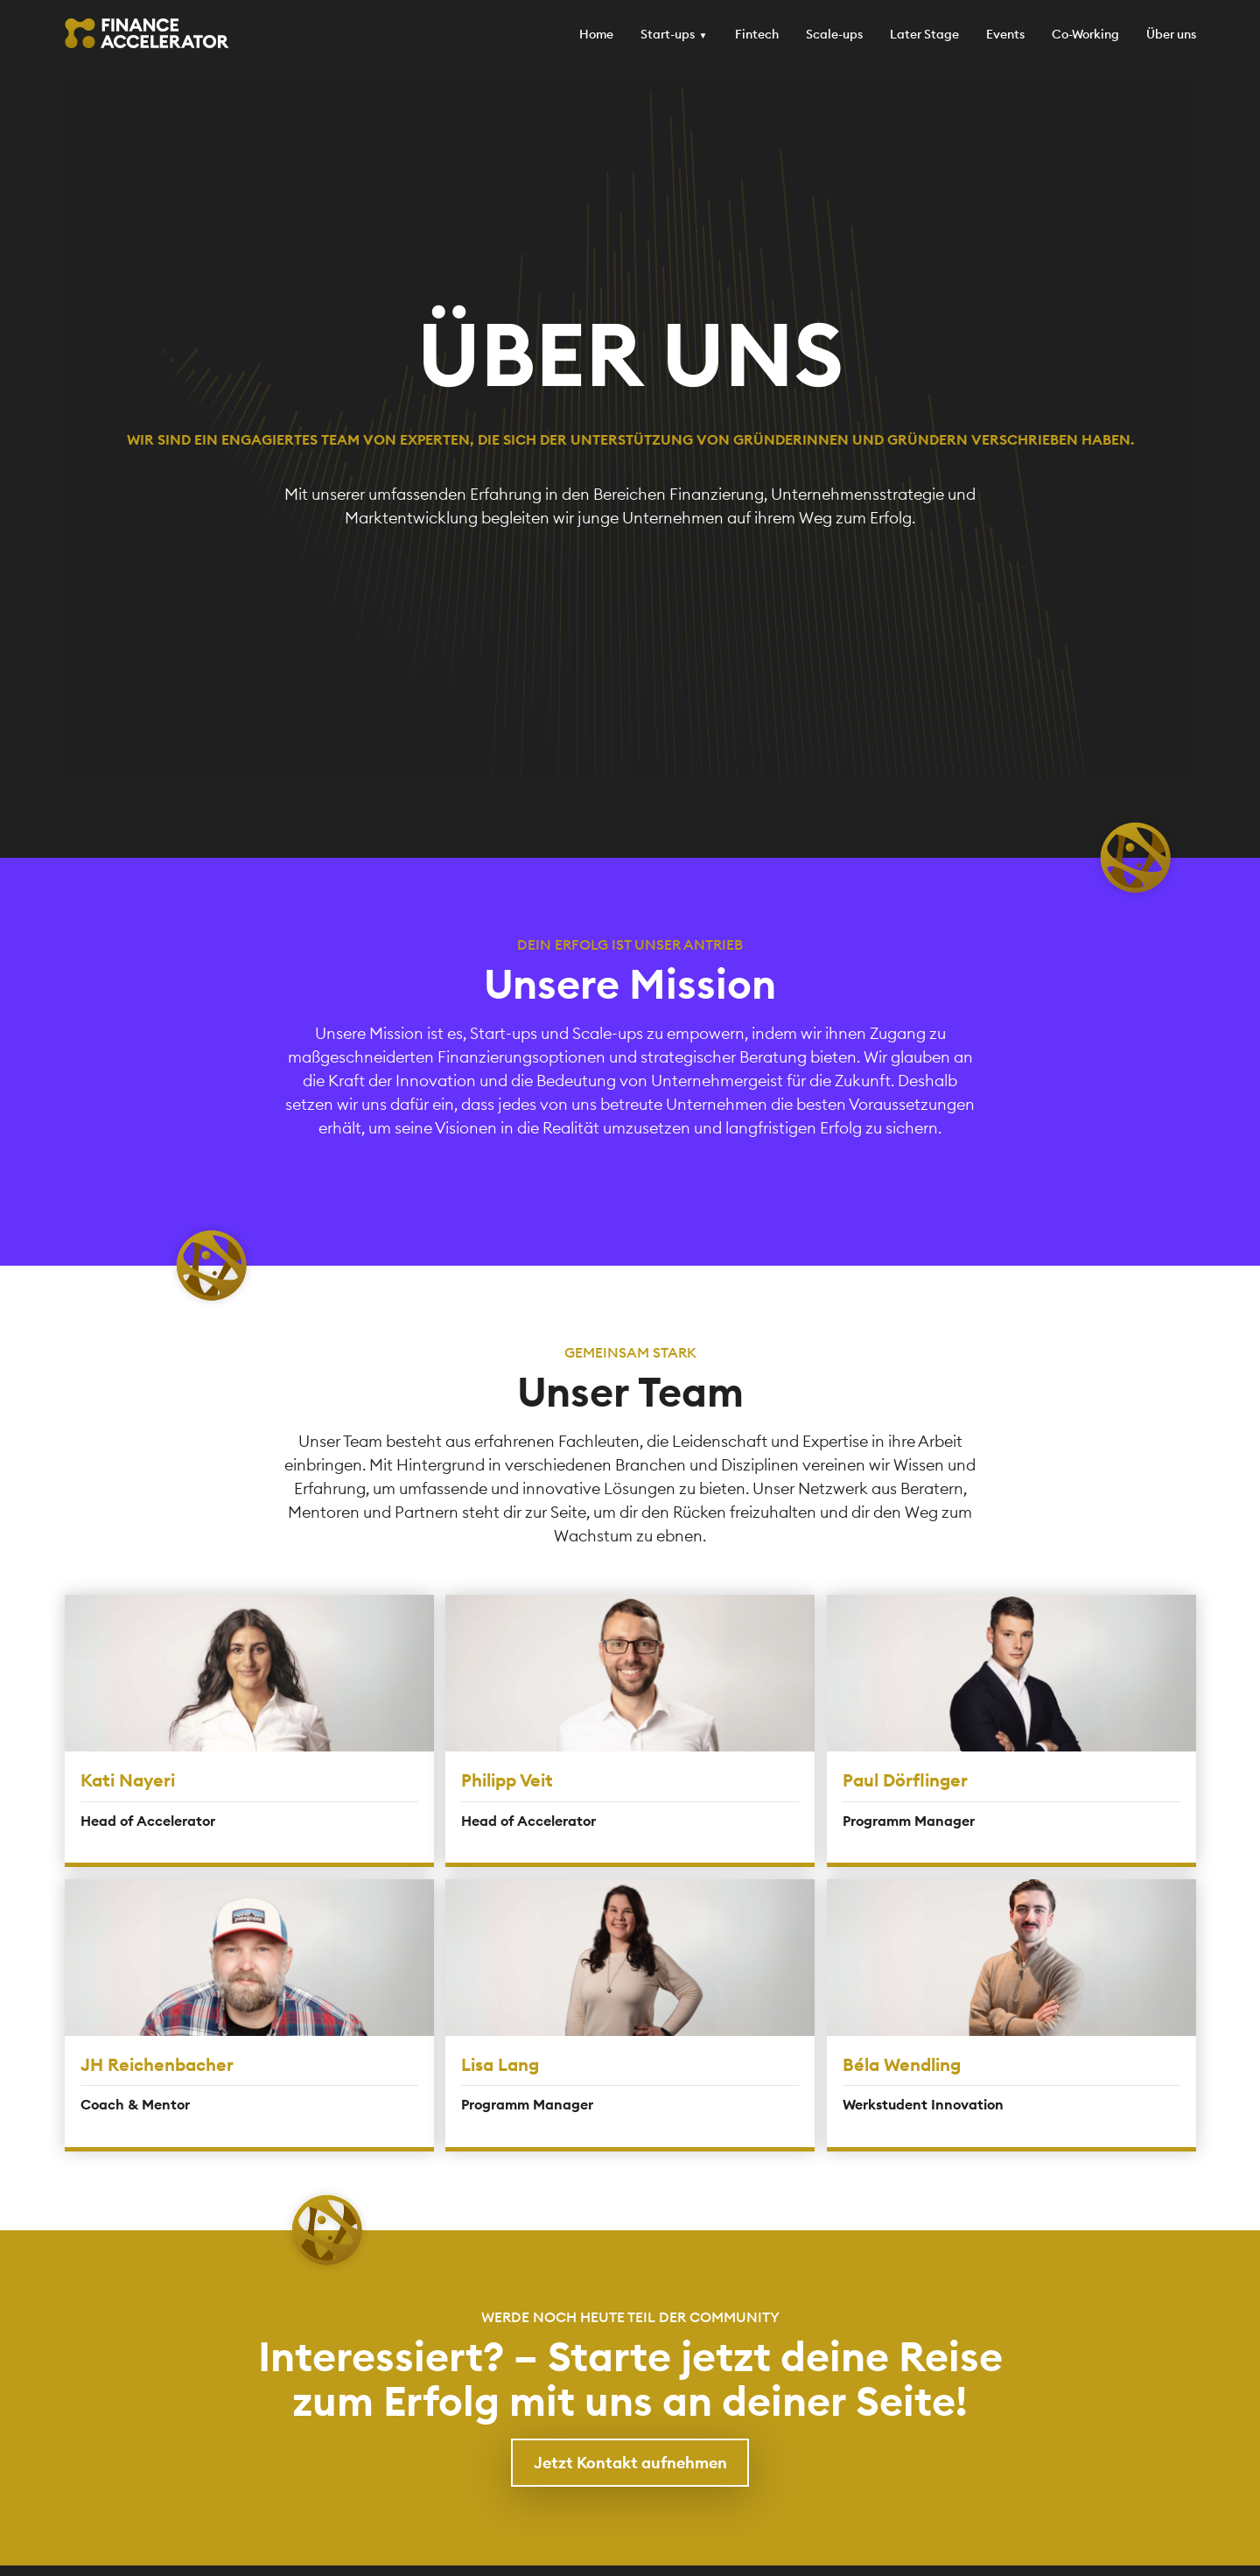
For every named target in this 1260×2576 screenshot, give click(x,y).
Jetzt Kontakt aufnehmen (630, 2463)
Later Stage (924, 34)
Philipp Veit (507, 1780)
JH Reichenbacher (157, 2064)
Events (1005, 34)
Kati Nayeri (127, 1780)
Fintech (757, 34)
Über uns (1171, 34)
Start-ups (667, 34)
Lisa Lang (500, 2064)
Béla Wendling (902, 2064)
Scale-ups (834, 34)
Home (596, 34)
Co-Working (1085, 34)
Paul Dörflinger (905, 1780)
